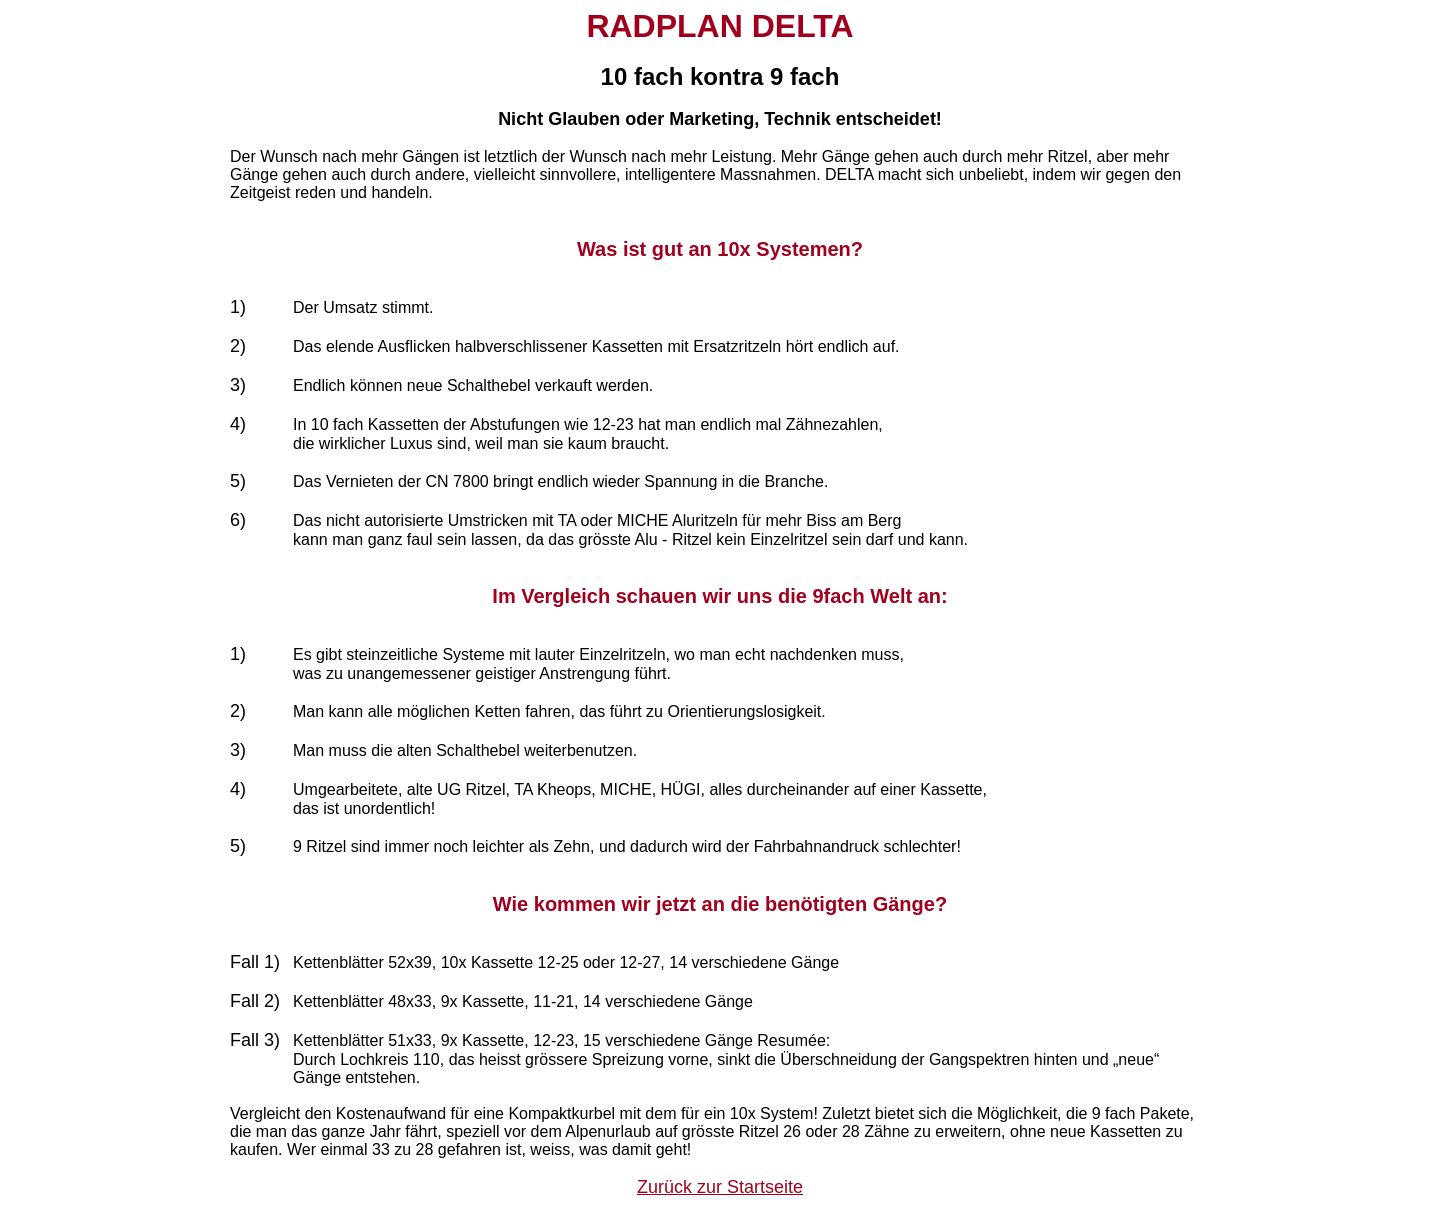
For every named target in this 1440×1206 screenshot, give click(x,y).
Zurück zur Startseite (720, 1187)
